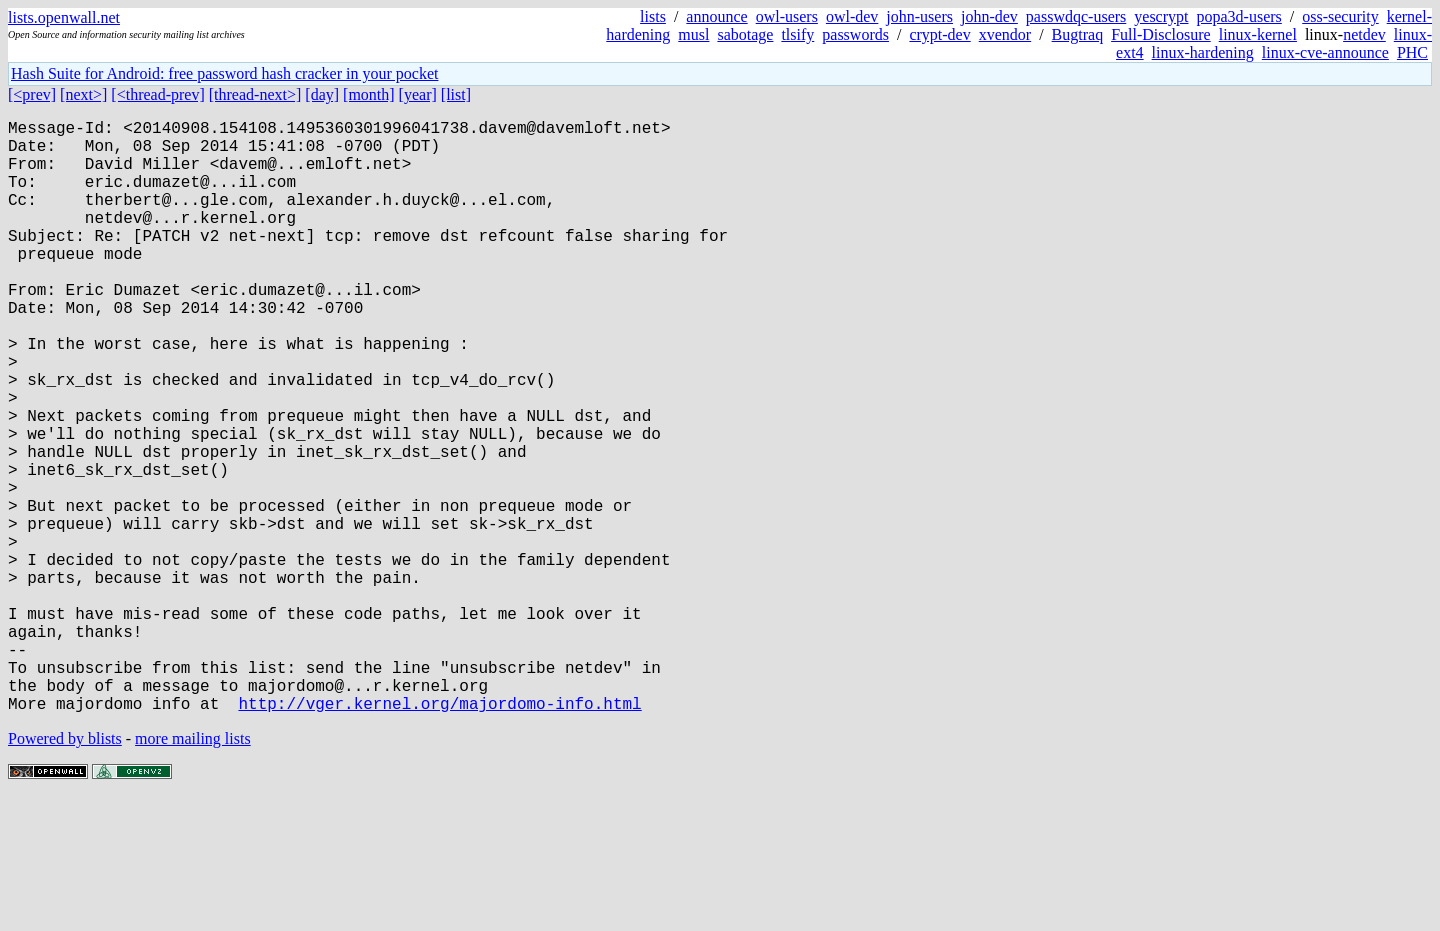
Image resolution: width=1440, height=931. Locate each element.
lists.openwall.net (64, 17)
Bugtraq (1078, 34)
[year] (418, 94)
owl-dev (852, 16)
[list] (456, 94)
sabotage (745, 34)
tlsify (797, 34)
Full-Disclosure (1161, 34)
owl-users (787, 16)
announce (716, 16)
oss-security (1340, 16)
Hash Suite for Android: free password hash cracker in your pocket (224, 73)
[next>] (83, 94)
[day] (322, 94)
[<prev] (32, 94)
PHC (1412, 52)
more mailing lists (193, 870)
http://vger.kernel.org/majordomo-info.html (439, 835)
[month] (369, 94)
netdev (1364, 34)
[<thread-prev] (157, 94)
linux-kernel (1258, 34)
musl (693, 34)
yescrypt (1161, 16)
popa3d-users (1238, 16)
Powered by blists (65, 870)
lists (653, 16)
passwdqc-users (1076, 16)
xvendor (1005, 34)
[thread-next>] (255, 94)
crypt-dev (939, 34)
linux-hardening (1203, 52)
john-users (919, 16)
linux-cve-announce (1325, 52)
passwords (855, 34)
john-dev (989, 16)
